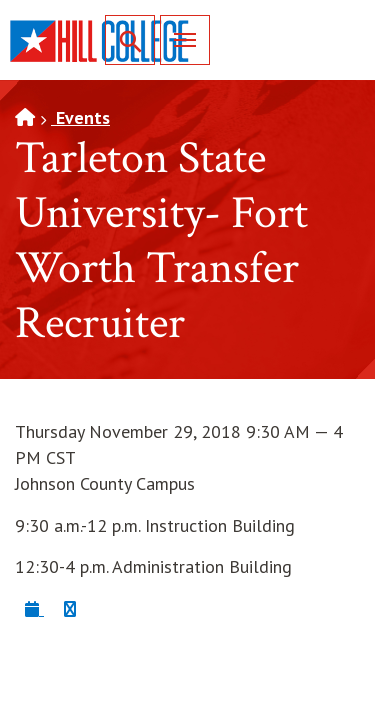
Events (80, 117)
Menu (178, 39)
